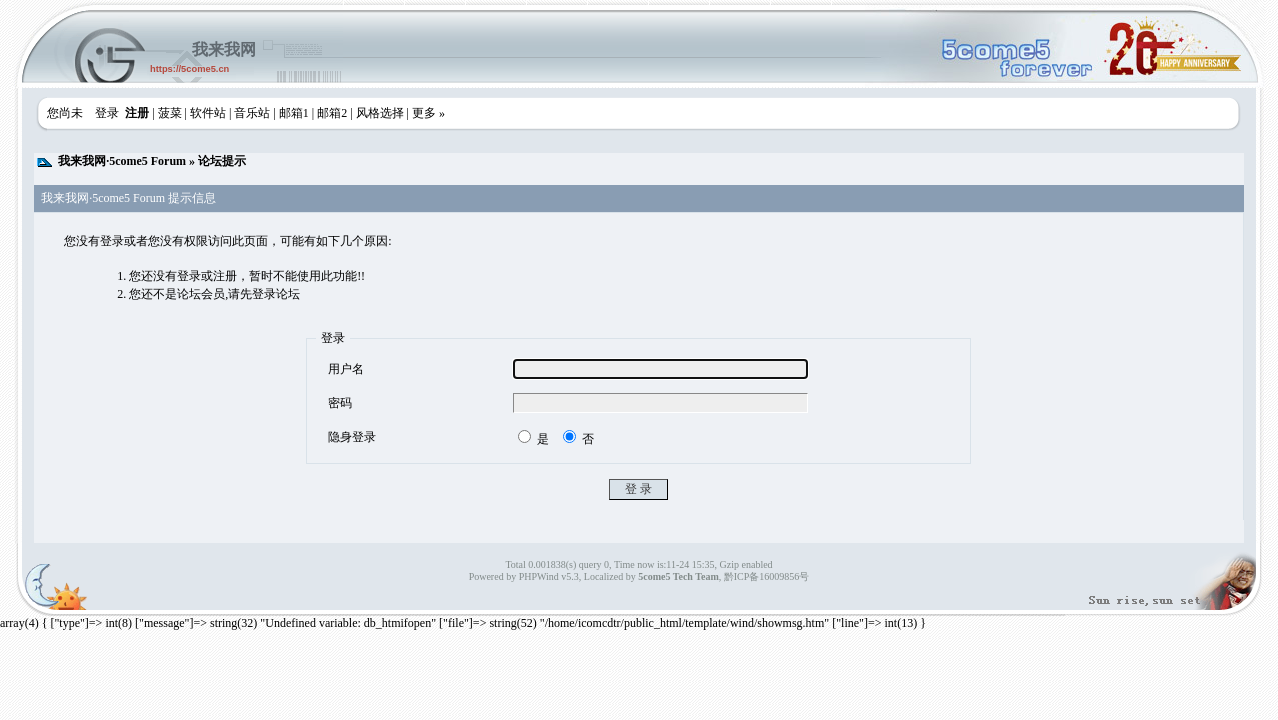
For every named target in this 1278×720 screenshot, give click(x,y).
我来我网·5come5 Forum (122, 161)
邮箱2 (332, 113)
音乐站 (252, 113)
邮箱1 (294, 113)
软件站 (208, 113)
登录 (107, 113)
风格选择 (380, 113)
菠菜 (170, 113)
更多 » (428, 113)
